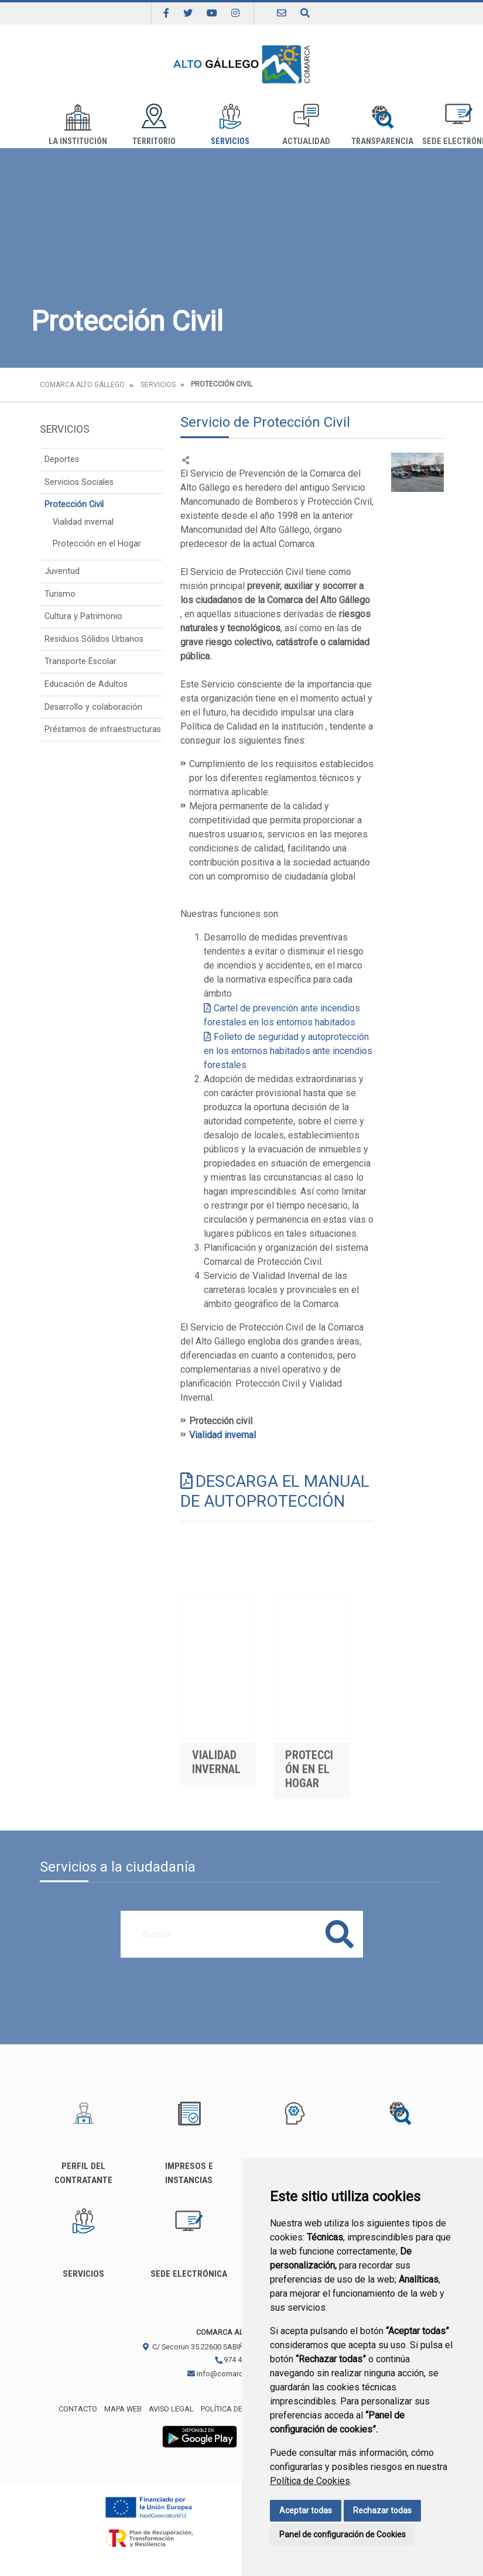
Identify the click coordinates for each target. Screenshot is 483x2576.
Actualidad (306, 125)
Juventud (62, 571)
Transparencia (382, 125)
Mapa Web (123, 2408)
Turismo (60, 594)
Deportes (61, 459)
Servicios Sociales (79, 482)
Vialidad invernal (83, 522)
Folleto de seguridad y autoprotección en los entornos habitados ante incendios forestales (288, 1050)
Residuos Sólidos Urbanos (93, 639)
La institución (78, 125)
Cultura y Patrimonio (83, 616)
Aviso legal (171, 2408)
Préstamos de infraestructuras (102, 729)
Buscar (340, 1933)
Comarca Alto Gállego (82, 385)
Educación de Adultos (86, 684)
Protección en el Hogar (97, 544)
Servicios (230, 125)
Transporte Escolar (80, 661)
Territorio (154, 125)
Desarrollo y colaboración (93, 707)
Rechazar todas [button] (382, 2510)
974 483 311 (239, 2359)
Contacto (78, 2408)
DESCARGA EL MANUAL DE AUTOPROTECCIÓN (274, 1491)
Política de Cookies (310, 2480)
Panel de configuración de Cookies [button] (342, 2534)
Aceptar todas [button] (305, 2510)
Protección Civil (74, 504)
